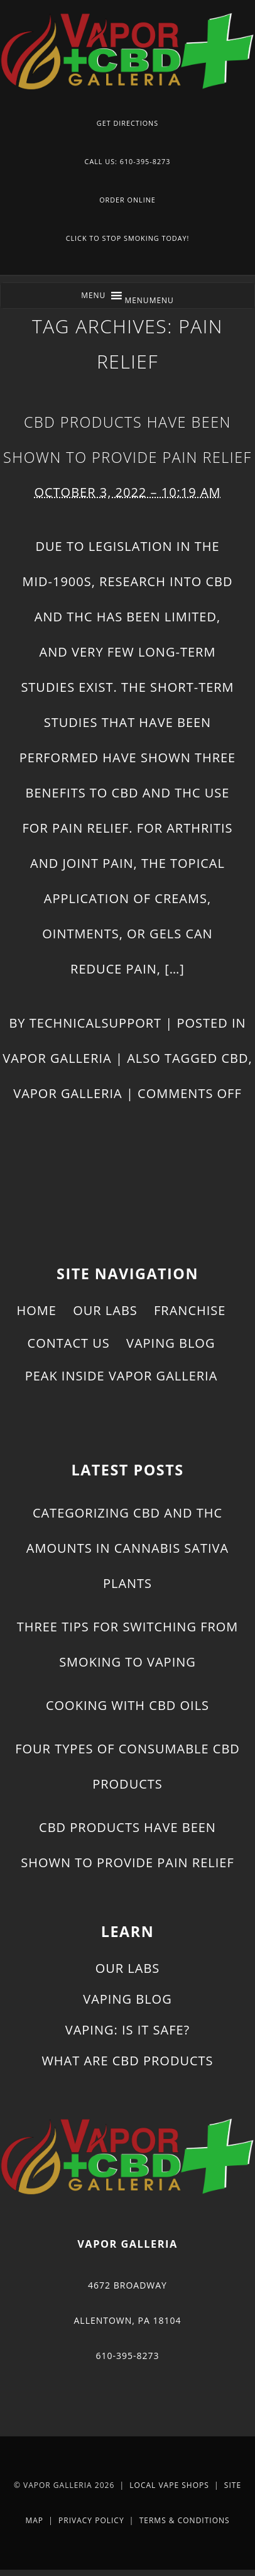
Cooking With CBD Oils (127, 1705)
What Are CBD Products (127, 2060)
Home (37, 1310)
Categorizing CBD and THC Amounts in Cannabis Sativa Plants (127, 1548)
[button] (149, 300)
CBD (235, 1058)
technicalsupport (95, 1022)
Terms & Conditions (184, 2520)
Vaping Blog (170, 1343)
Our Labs (105, 1310)
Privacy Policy (91, 2520)
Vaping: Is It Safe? (127, 2029)
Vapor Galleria (57, 1058)
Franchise (189, 1310)
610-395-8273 (127, 2356)
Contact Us (69, 1343)
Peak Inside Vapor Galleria (121, 1375)
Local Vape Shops (169, 2485)
